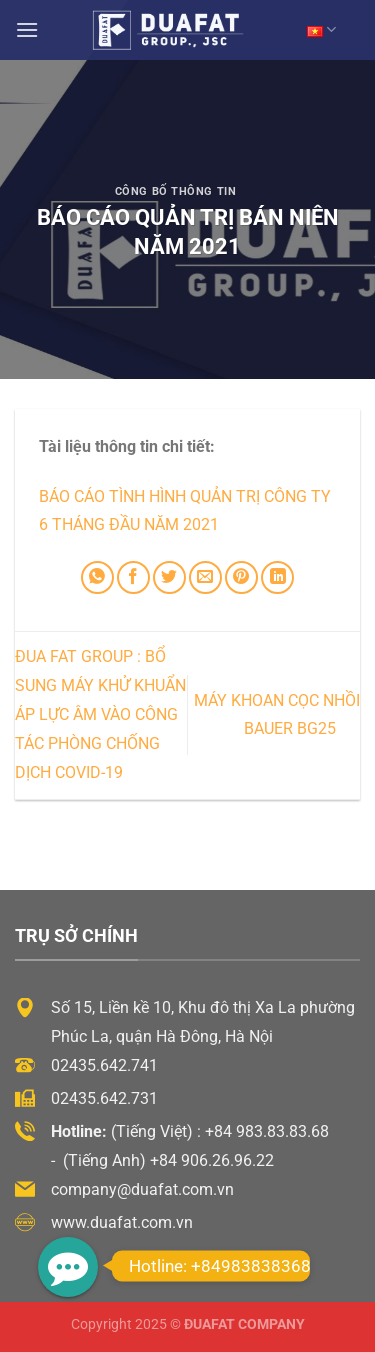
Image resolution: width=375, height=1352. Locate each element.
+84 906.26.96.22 (212, 1160)
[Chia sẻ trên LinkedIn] (277, 577)
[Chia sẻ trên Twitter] (169, 577)
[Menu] (27, 29)
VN (321, 29)
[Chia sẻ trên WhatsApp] (97, 577)
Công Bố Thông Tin (176, 191)
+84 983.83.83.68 (267, 1131)
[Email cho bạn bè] (205, 577)
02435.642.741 (104, 1065)
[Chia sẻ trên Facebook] (133, 577)
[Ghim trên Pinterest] (241, 577)
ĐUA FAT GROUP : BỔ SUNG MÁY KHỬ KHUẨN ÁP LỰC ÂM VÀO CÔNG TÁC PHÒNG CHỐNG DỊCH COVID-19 (100, 714)
